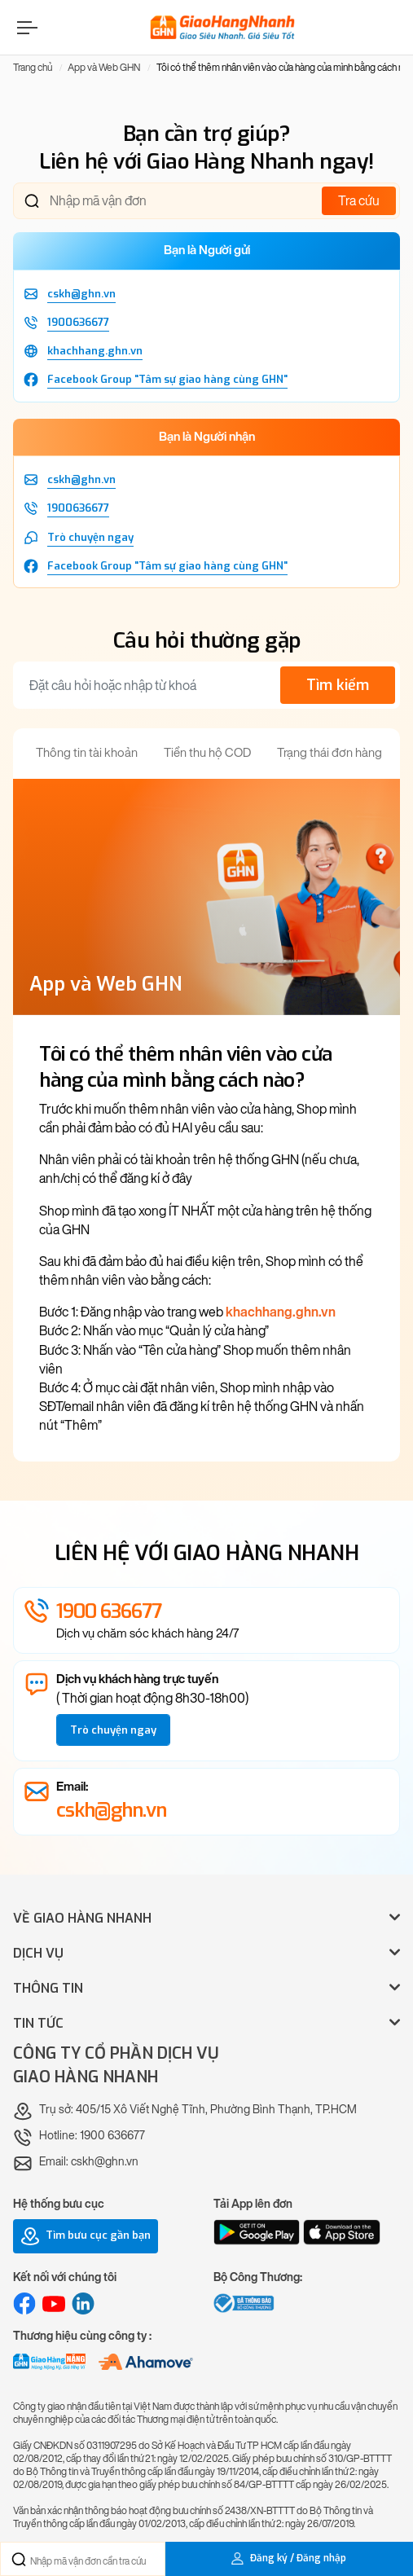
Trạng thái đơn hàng (329, 752)
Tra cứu (359, 201)
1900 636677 (108, 1611)
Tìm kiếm (337, 685)
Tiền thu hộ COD (207, 752)
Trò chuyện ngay (113, 1730)
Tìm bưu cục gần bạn (85, 2236)
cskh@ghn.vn (111, 1810)
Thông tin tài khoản (87, 752)
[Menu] (25, 27)
